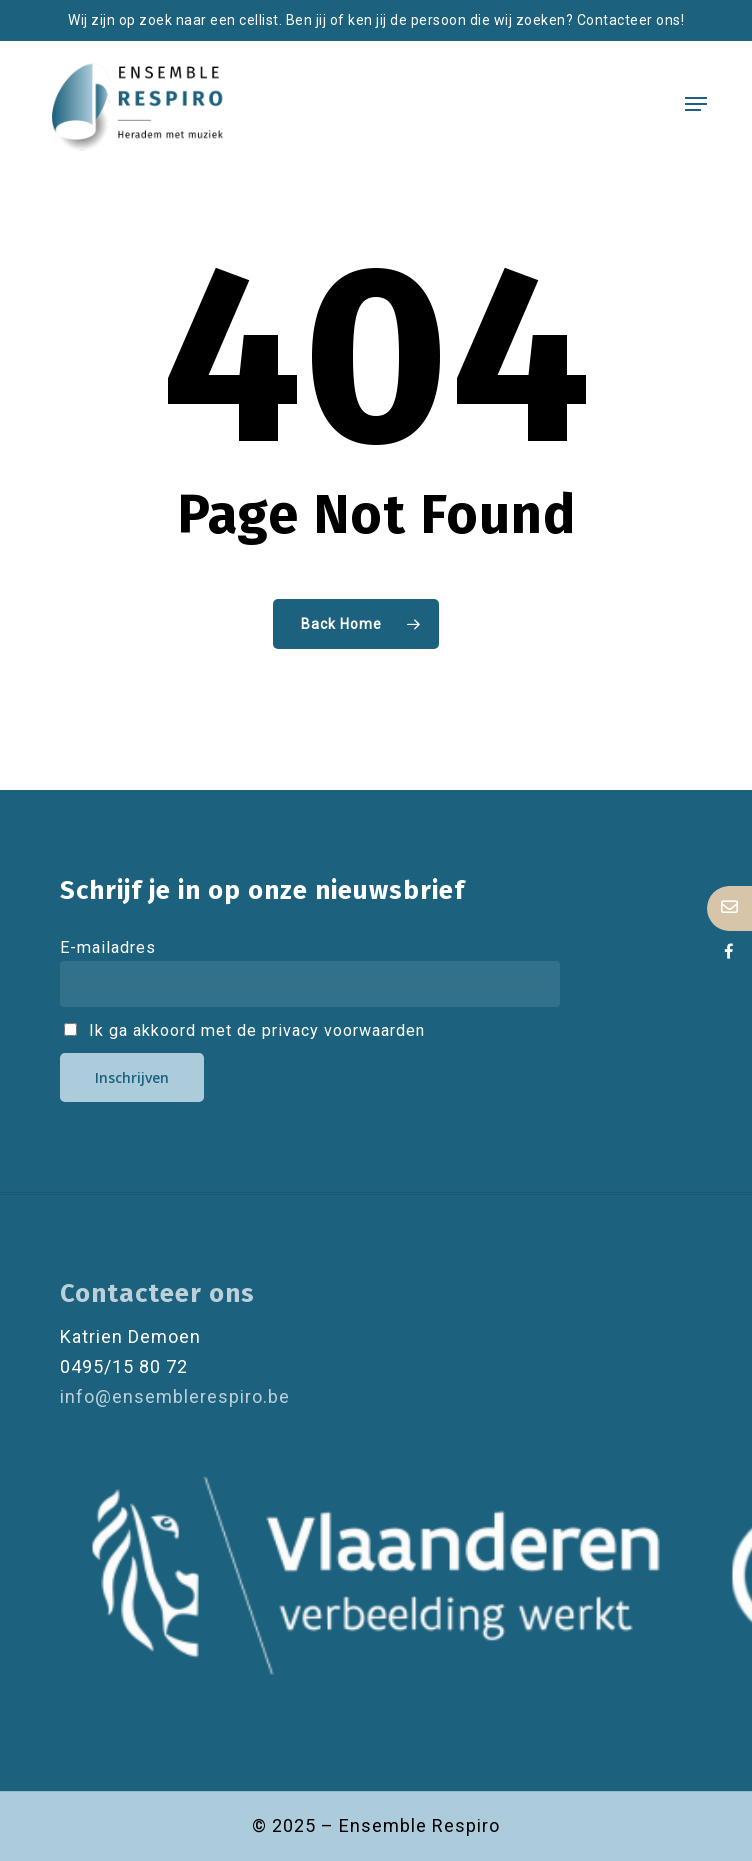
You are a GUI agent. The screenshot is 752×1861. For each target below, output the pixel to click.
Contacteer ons (157, 1293)
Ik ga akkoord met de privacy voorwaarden (244, 1030)
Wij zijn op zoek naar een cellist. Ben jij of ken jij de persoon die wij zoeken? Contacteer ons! (376, 20)
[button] (696, 104)
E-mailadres (108, 947)
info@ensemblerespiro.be (175, 1396)
